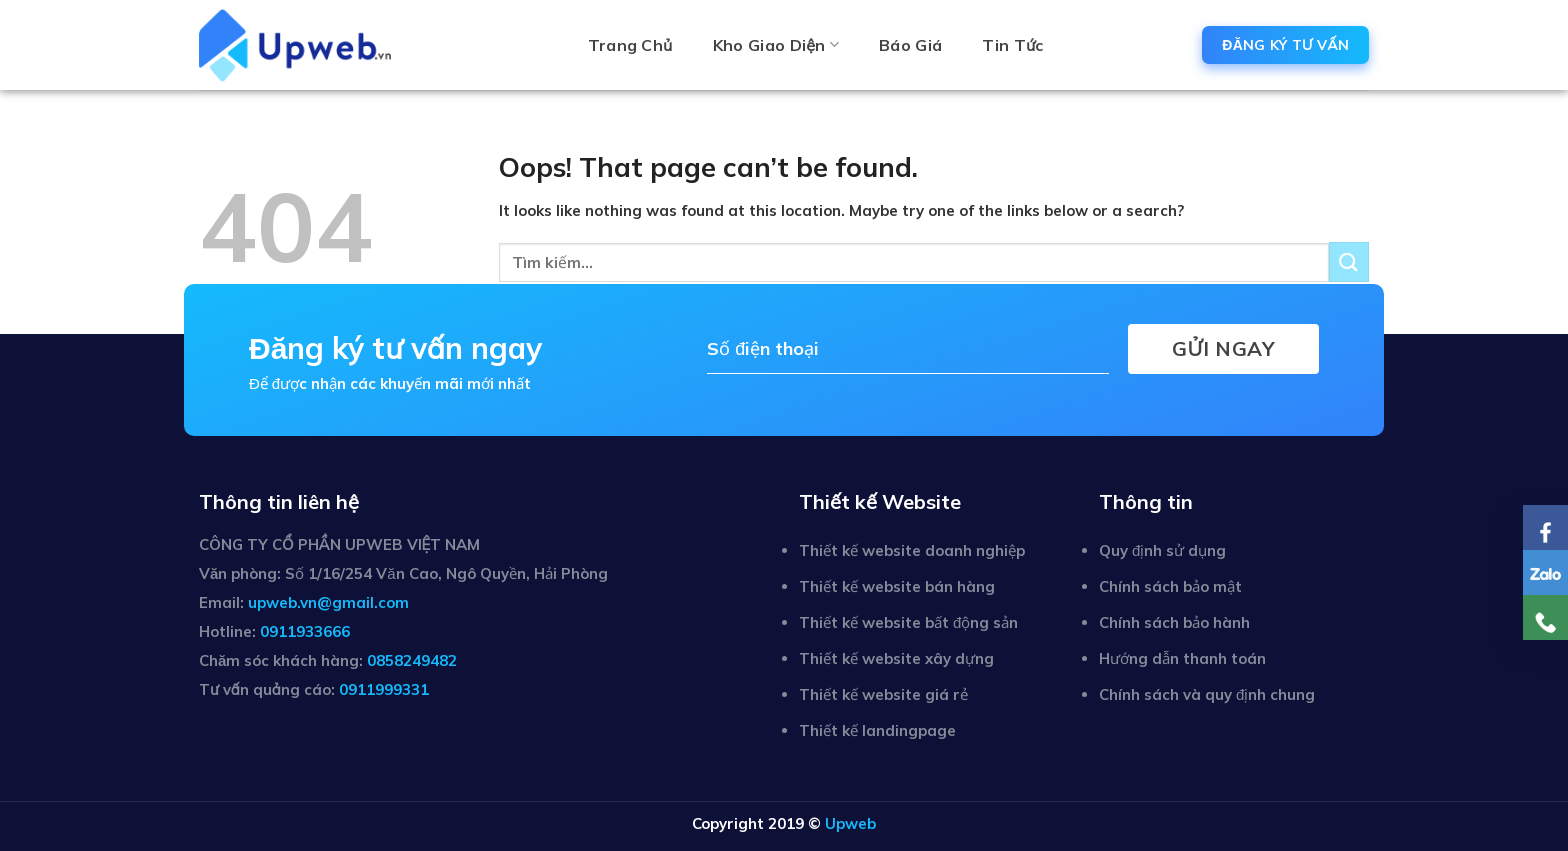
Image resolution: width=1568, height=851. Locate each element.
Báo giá (910, 45)
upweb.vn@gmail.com (328, 602)
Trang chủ (630, 45)
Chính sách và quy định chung (1207, 694)
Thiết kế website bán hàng (897, 586)
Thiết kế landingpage (877, 730)
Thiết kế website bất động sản (908, 622)
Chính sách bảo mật (1170, 586)
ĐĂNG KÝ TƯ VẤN (1285, 45)
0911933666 (305, 631)
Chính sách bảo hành (1174, 622)
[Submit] (1349, 261)
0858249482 (412, 660)
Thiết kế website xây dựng (896, 658)
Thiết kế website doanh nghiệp (912, 550)
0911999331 (384, 689)
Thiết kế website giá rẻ (883, 694)
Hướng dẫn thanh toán (1182, 658)
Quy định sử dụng (1162, 550)
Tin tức (1012, 45)
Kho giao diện (776, 45)
